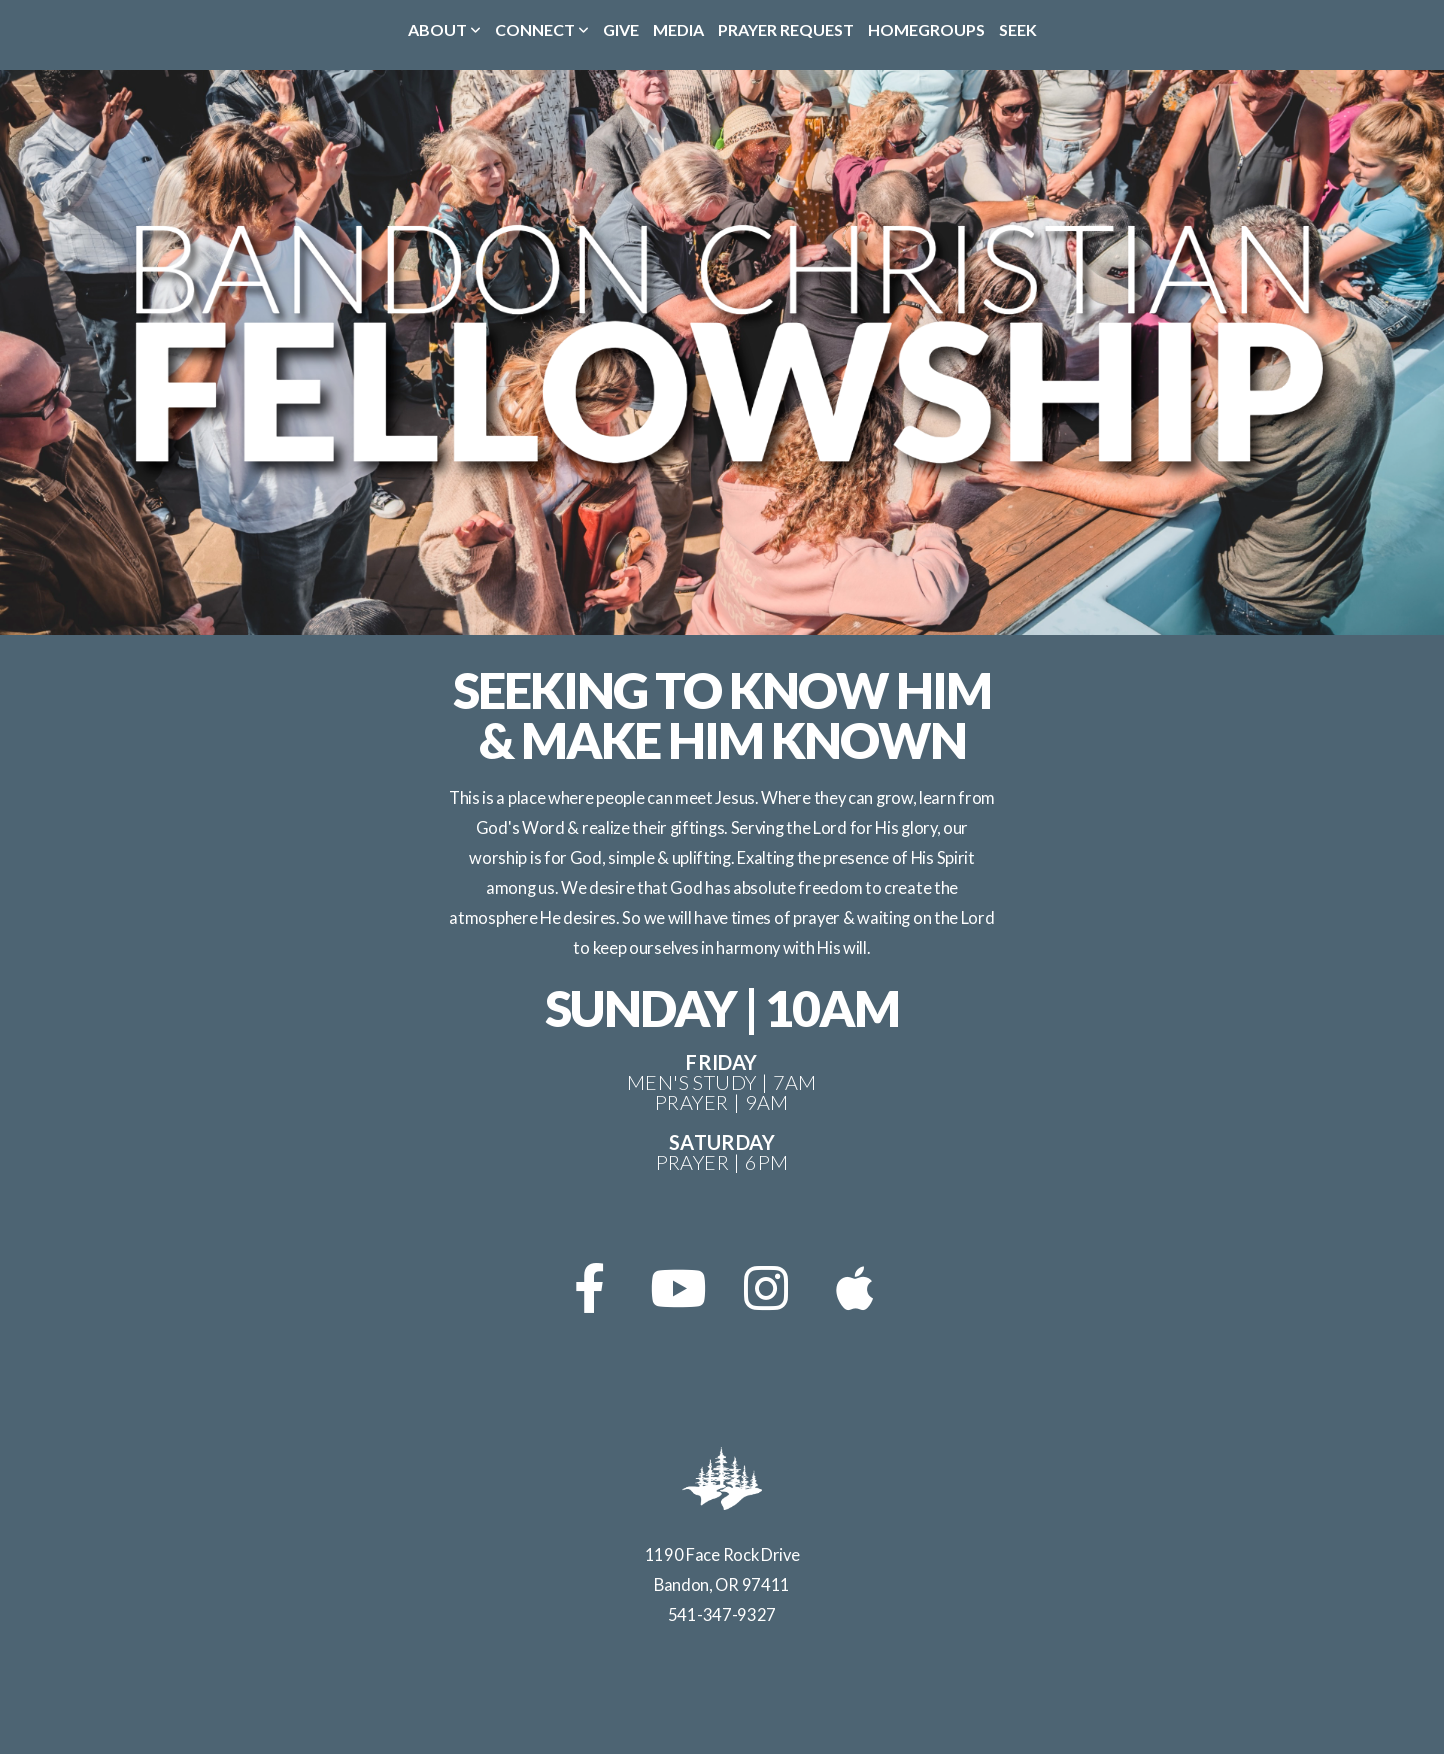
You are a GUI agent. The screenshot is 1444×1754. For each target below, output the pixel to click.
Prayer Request (786, 29)
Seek (1018, 29)
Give (621, 29)
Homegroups (926, 29)
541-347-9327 (722, 1615)
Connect (542, 29)
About (444, 29)
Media (678, 29)
